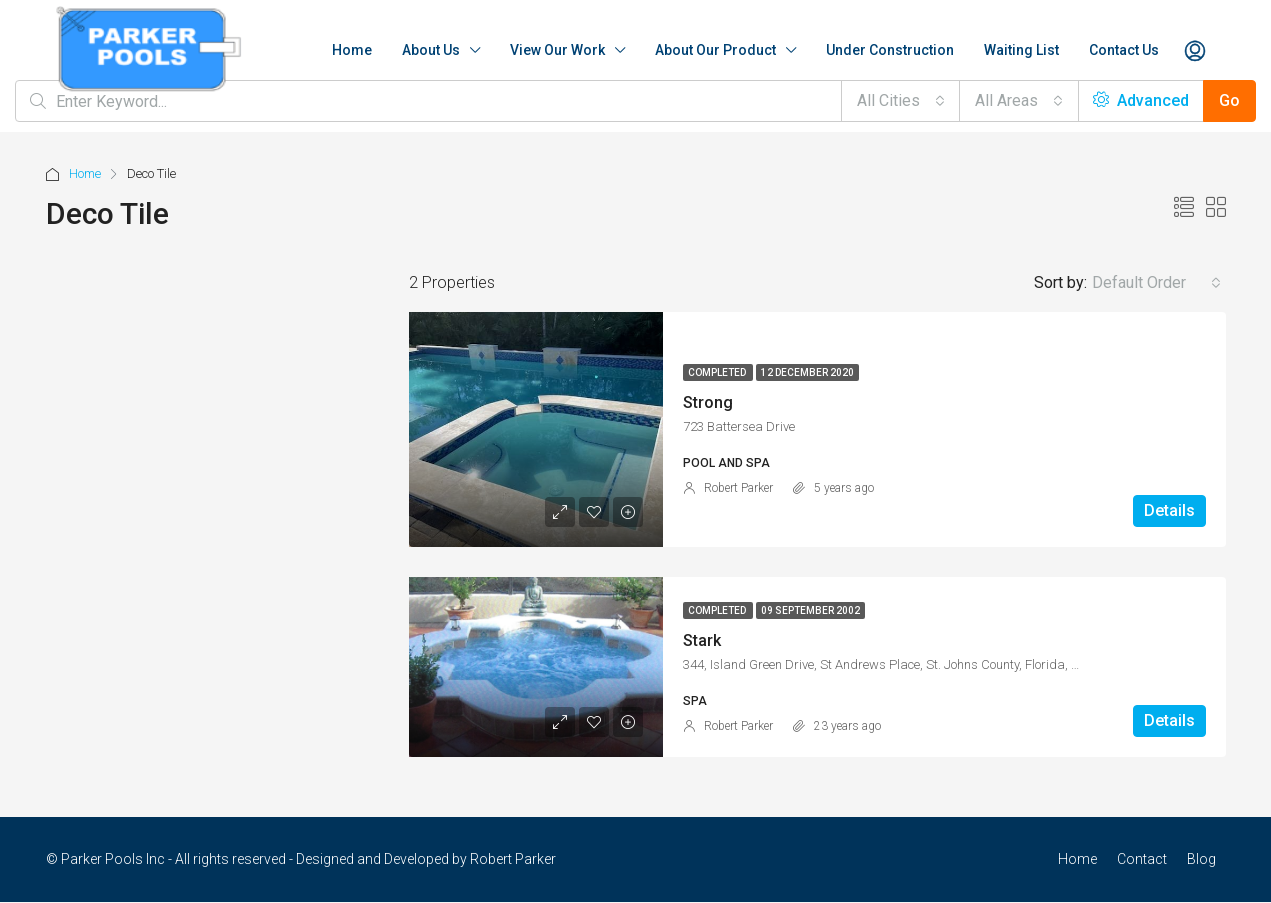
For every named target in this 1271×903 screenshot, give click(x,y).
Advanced (1141, 100)
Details (1169, 510)
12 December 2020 (807, 372)
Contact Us (1124, 50)
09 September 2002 (810, 610)
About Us (431, 50)
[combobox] (901, 101)
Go (1229, 100)
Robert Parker (738, 488)
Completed (718, 372)
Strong (708, 402)
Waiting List (1021, 50)
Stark (702, 640)
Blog (1201, 859)
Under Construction (890, 50)
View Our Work (557, 50)
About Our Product (715, 50)
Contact (1142, 859)
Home (352, 50)
